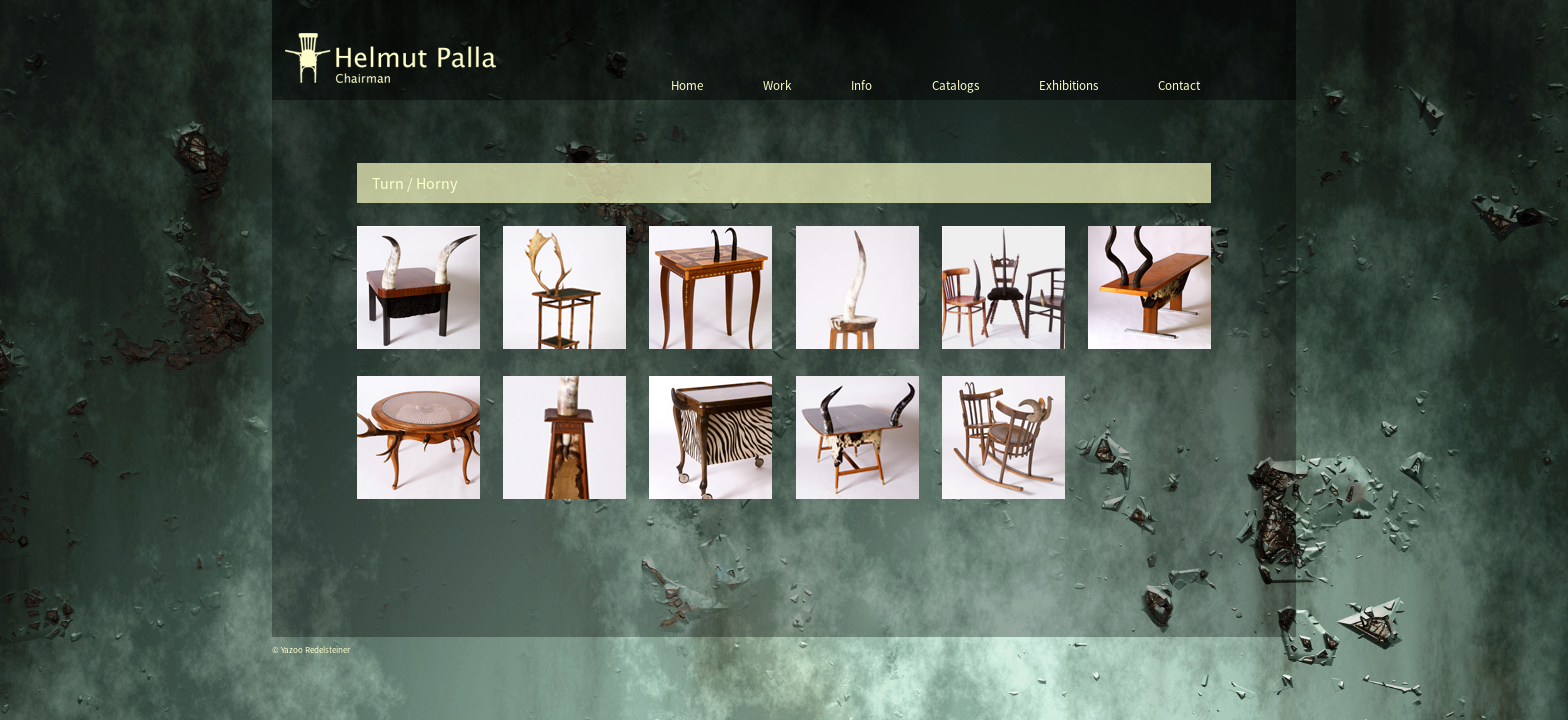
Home (687, 85)
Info (861, 85)
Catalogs (955, 85)
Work (777, 85)
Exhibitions (1068, 85)
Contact (1179, 85)
